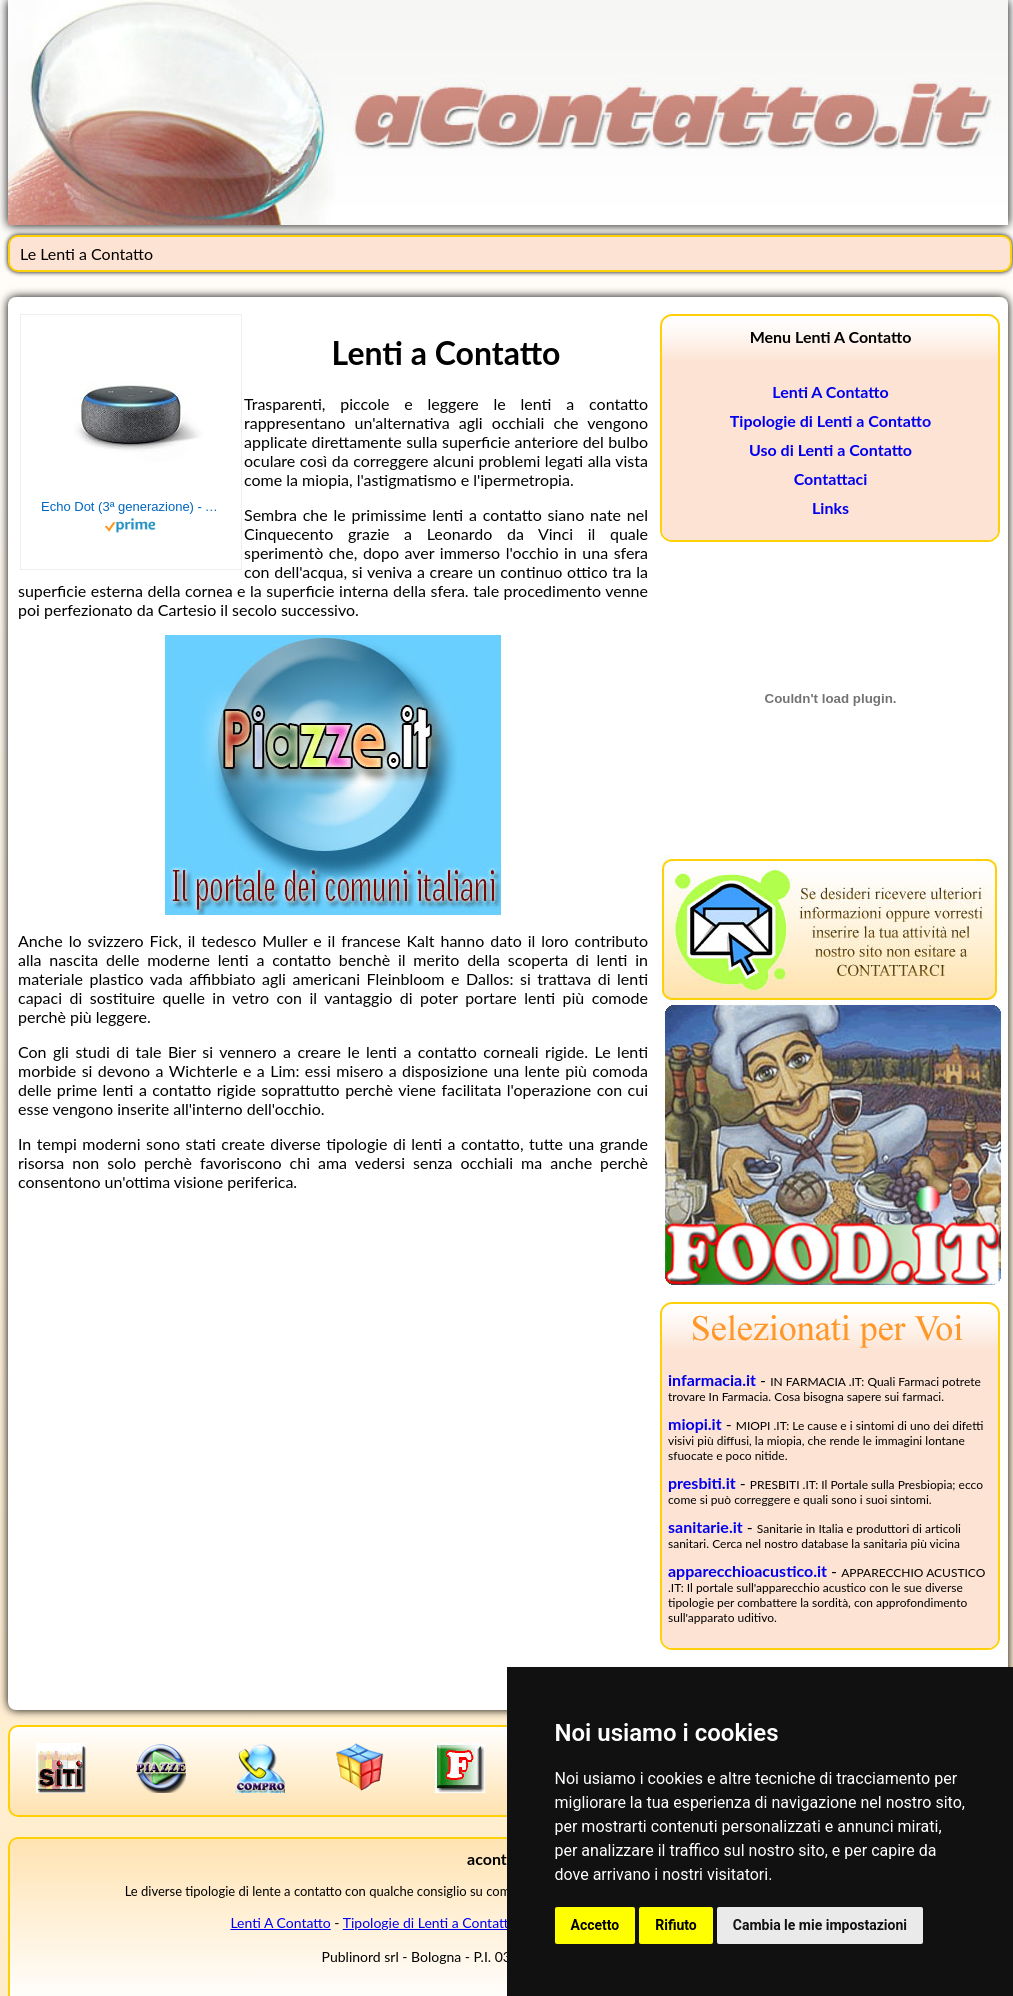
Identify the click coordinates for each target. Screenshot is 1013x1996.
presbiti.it (702, 1482)
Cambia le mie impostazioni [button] (820, 1925)
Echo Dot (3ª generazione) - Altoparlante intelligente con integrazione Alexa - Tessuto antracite (131, 506)
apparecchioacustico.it (747, 1570)
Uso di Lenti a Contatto (830, 449)
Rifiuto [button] (676, 1925)
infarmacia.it (712, 1379)
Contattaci (831, 478)
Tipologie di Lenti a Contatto (830, 420)
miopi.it (695, 1423)
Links (830, 507)
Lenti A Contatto (830, 391)
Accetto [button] (595, 1925)
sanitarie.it (705, 1526)
